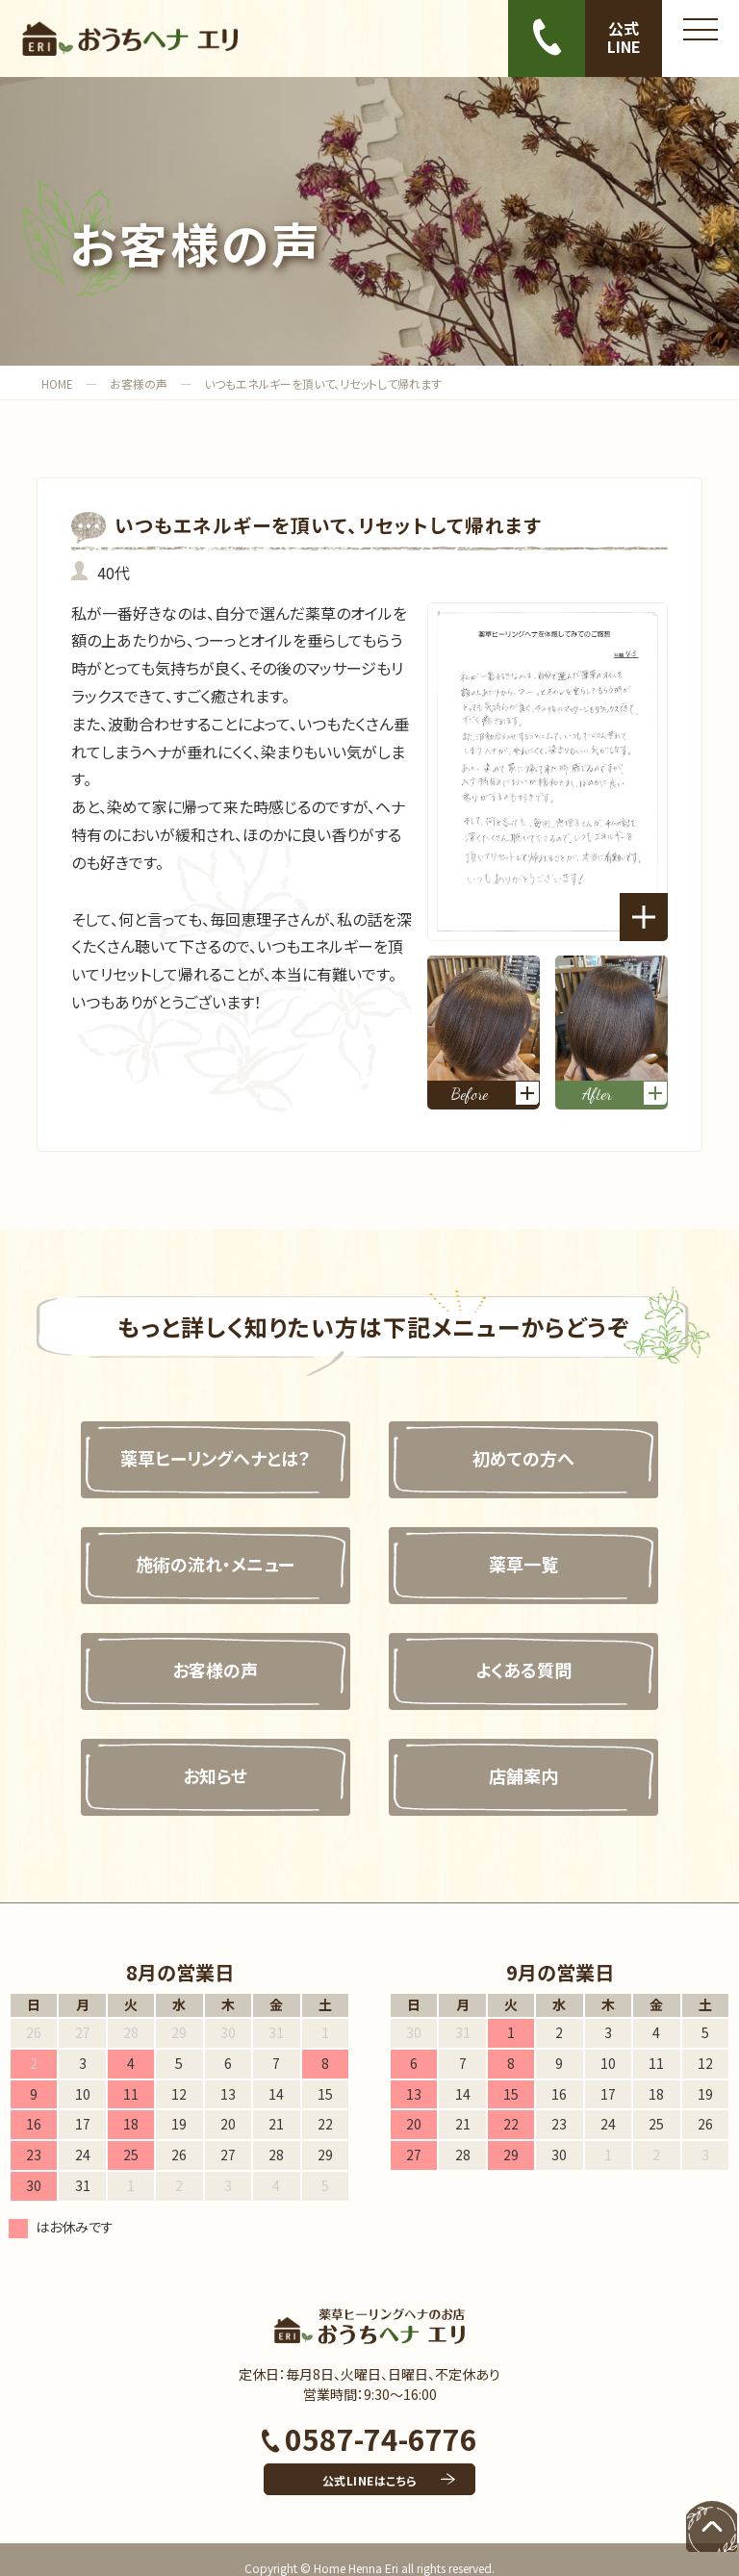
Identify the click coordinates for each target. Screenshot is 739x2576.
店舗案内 (536, 1759)
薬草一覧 (536, 1547)
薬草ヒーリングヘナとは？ (203, 1441)
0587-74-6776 (369, 2421)
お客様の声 (138, 383)
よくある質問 (536, 1653)
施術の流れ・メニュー (203, 1547)
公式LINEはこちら (370, 2463)
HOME (57, 383)
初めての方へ (536, 1441)
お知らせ (203, 1759)
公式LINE (624, 37)
